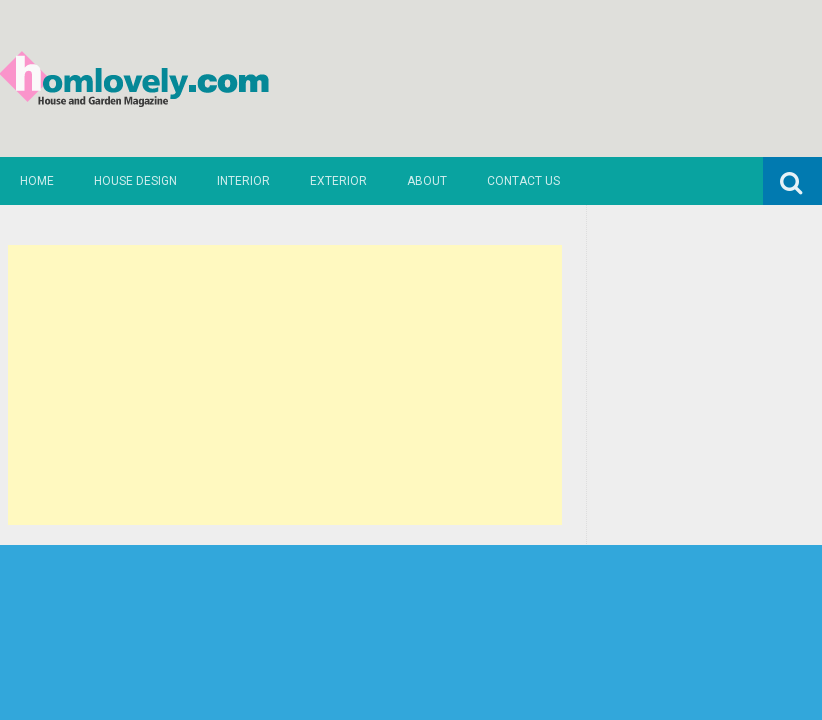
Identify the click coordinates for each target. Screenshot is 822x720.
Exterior (338, 181)
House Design (135, 181)
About (427, 181)
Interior (243, 181)
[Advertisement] (285, 385)
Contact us (523, 181)
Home (37, 181)
